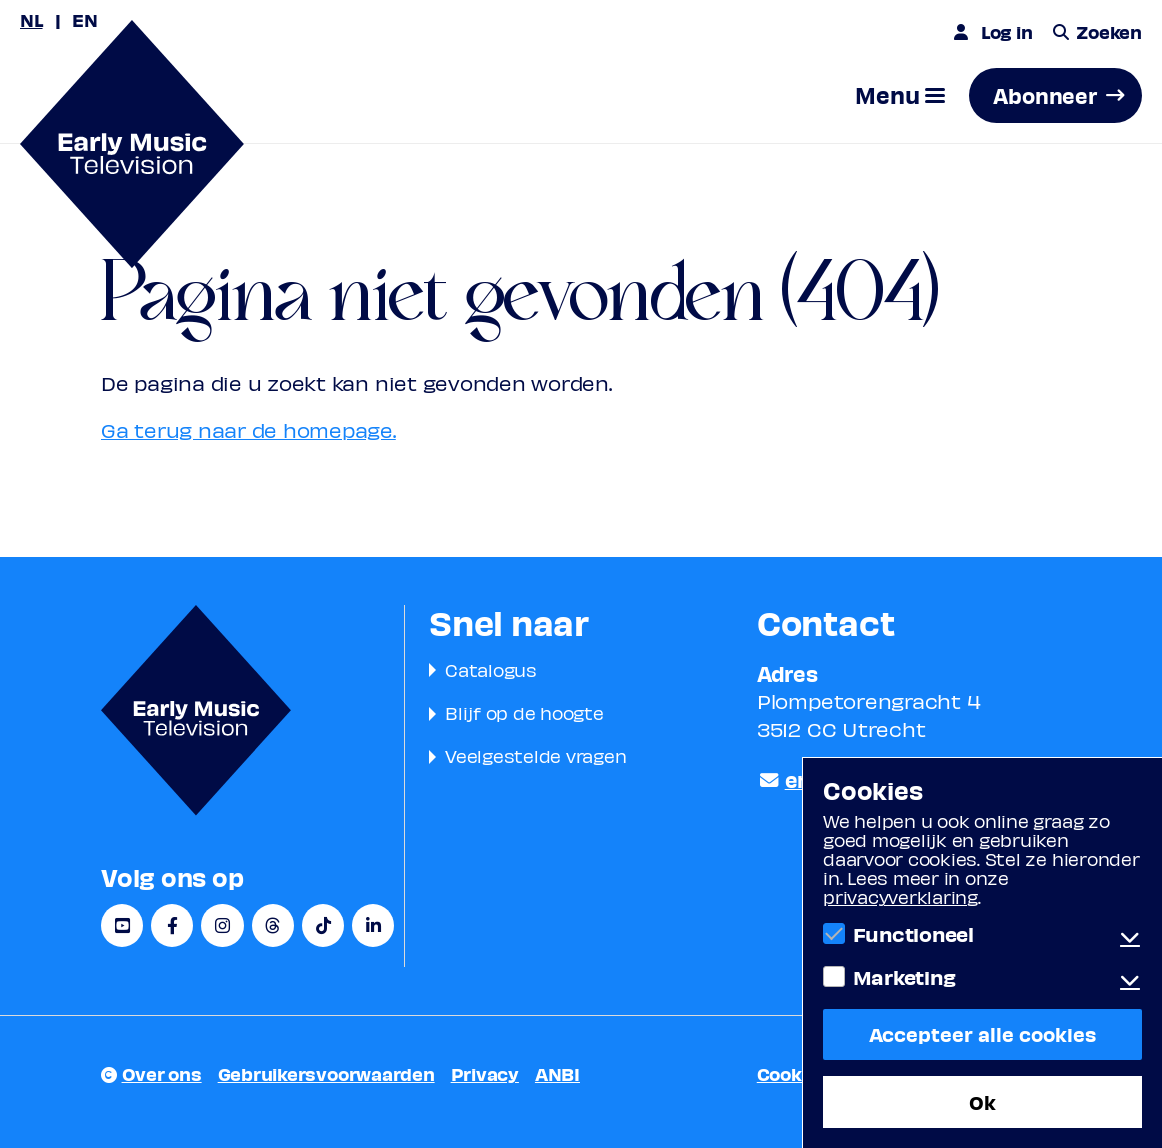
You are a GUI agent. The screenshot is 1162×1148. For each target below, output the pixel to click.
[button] (900, 95)
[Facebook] (172, 925)
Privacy (485, 1073)
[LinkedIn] (373, 925)
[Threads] (273, 925)
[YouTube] (122, 925)
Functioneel (913, 934)
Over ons (162, 1073)
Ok (982, 1101)
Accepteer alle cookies (982, 1033)
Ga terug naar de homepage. (248, 430)
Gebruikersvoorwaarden (326, 1073)
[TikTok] (323, 925)
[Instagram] (222, 925)
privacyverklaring (900, 896)
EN (85, 19)
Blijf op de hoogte (524, 712)
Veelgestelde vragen (535, 755)
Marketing (904, 977)
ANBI (557, 1073)
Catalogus (491, 669)
